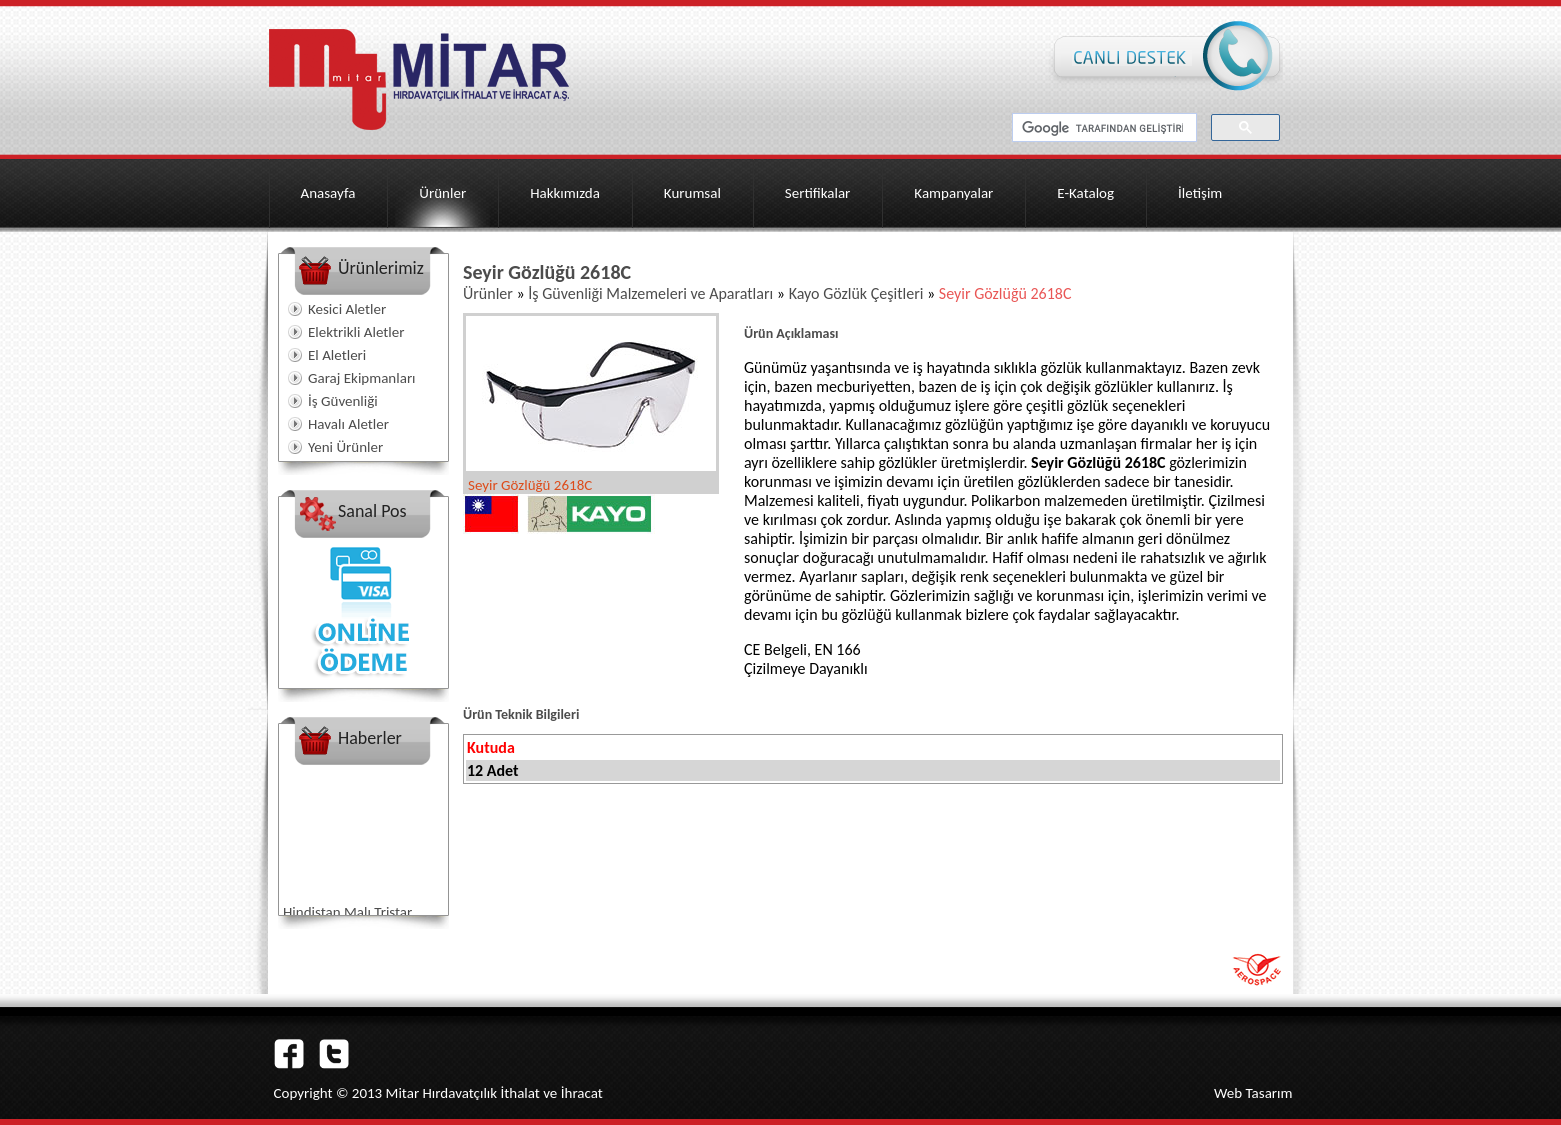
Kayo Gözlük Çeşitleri (858, 293)
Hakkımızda (565, 193)
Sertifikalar (818, 193)
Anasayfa (328, 193)
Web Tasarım (1253, 1093)
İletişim (1200, 193)
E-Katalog (1085, 193)
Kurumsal (692, 193)
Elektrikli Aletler (356, 332)
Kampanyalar (953, 193)
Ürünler (442, 193)
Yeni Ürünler (345, 447)
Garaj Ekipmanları (362, 378)
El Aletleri (337, 355)
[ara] (1102, 128)
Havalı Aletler (348, 424)
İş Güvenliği (343, 401)
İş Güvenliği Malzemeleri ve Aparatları (652, 293)
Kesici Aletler (347, 309)
